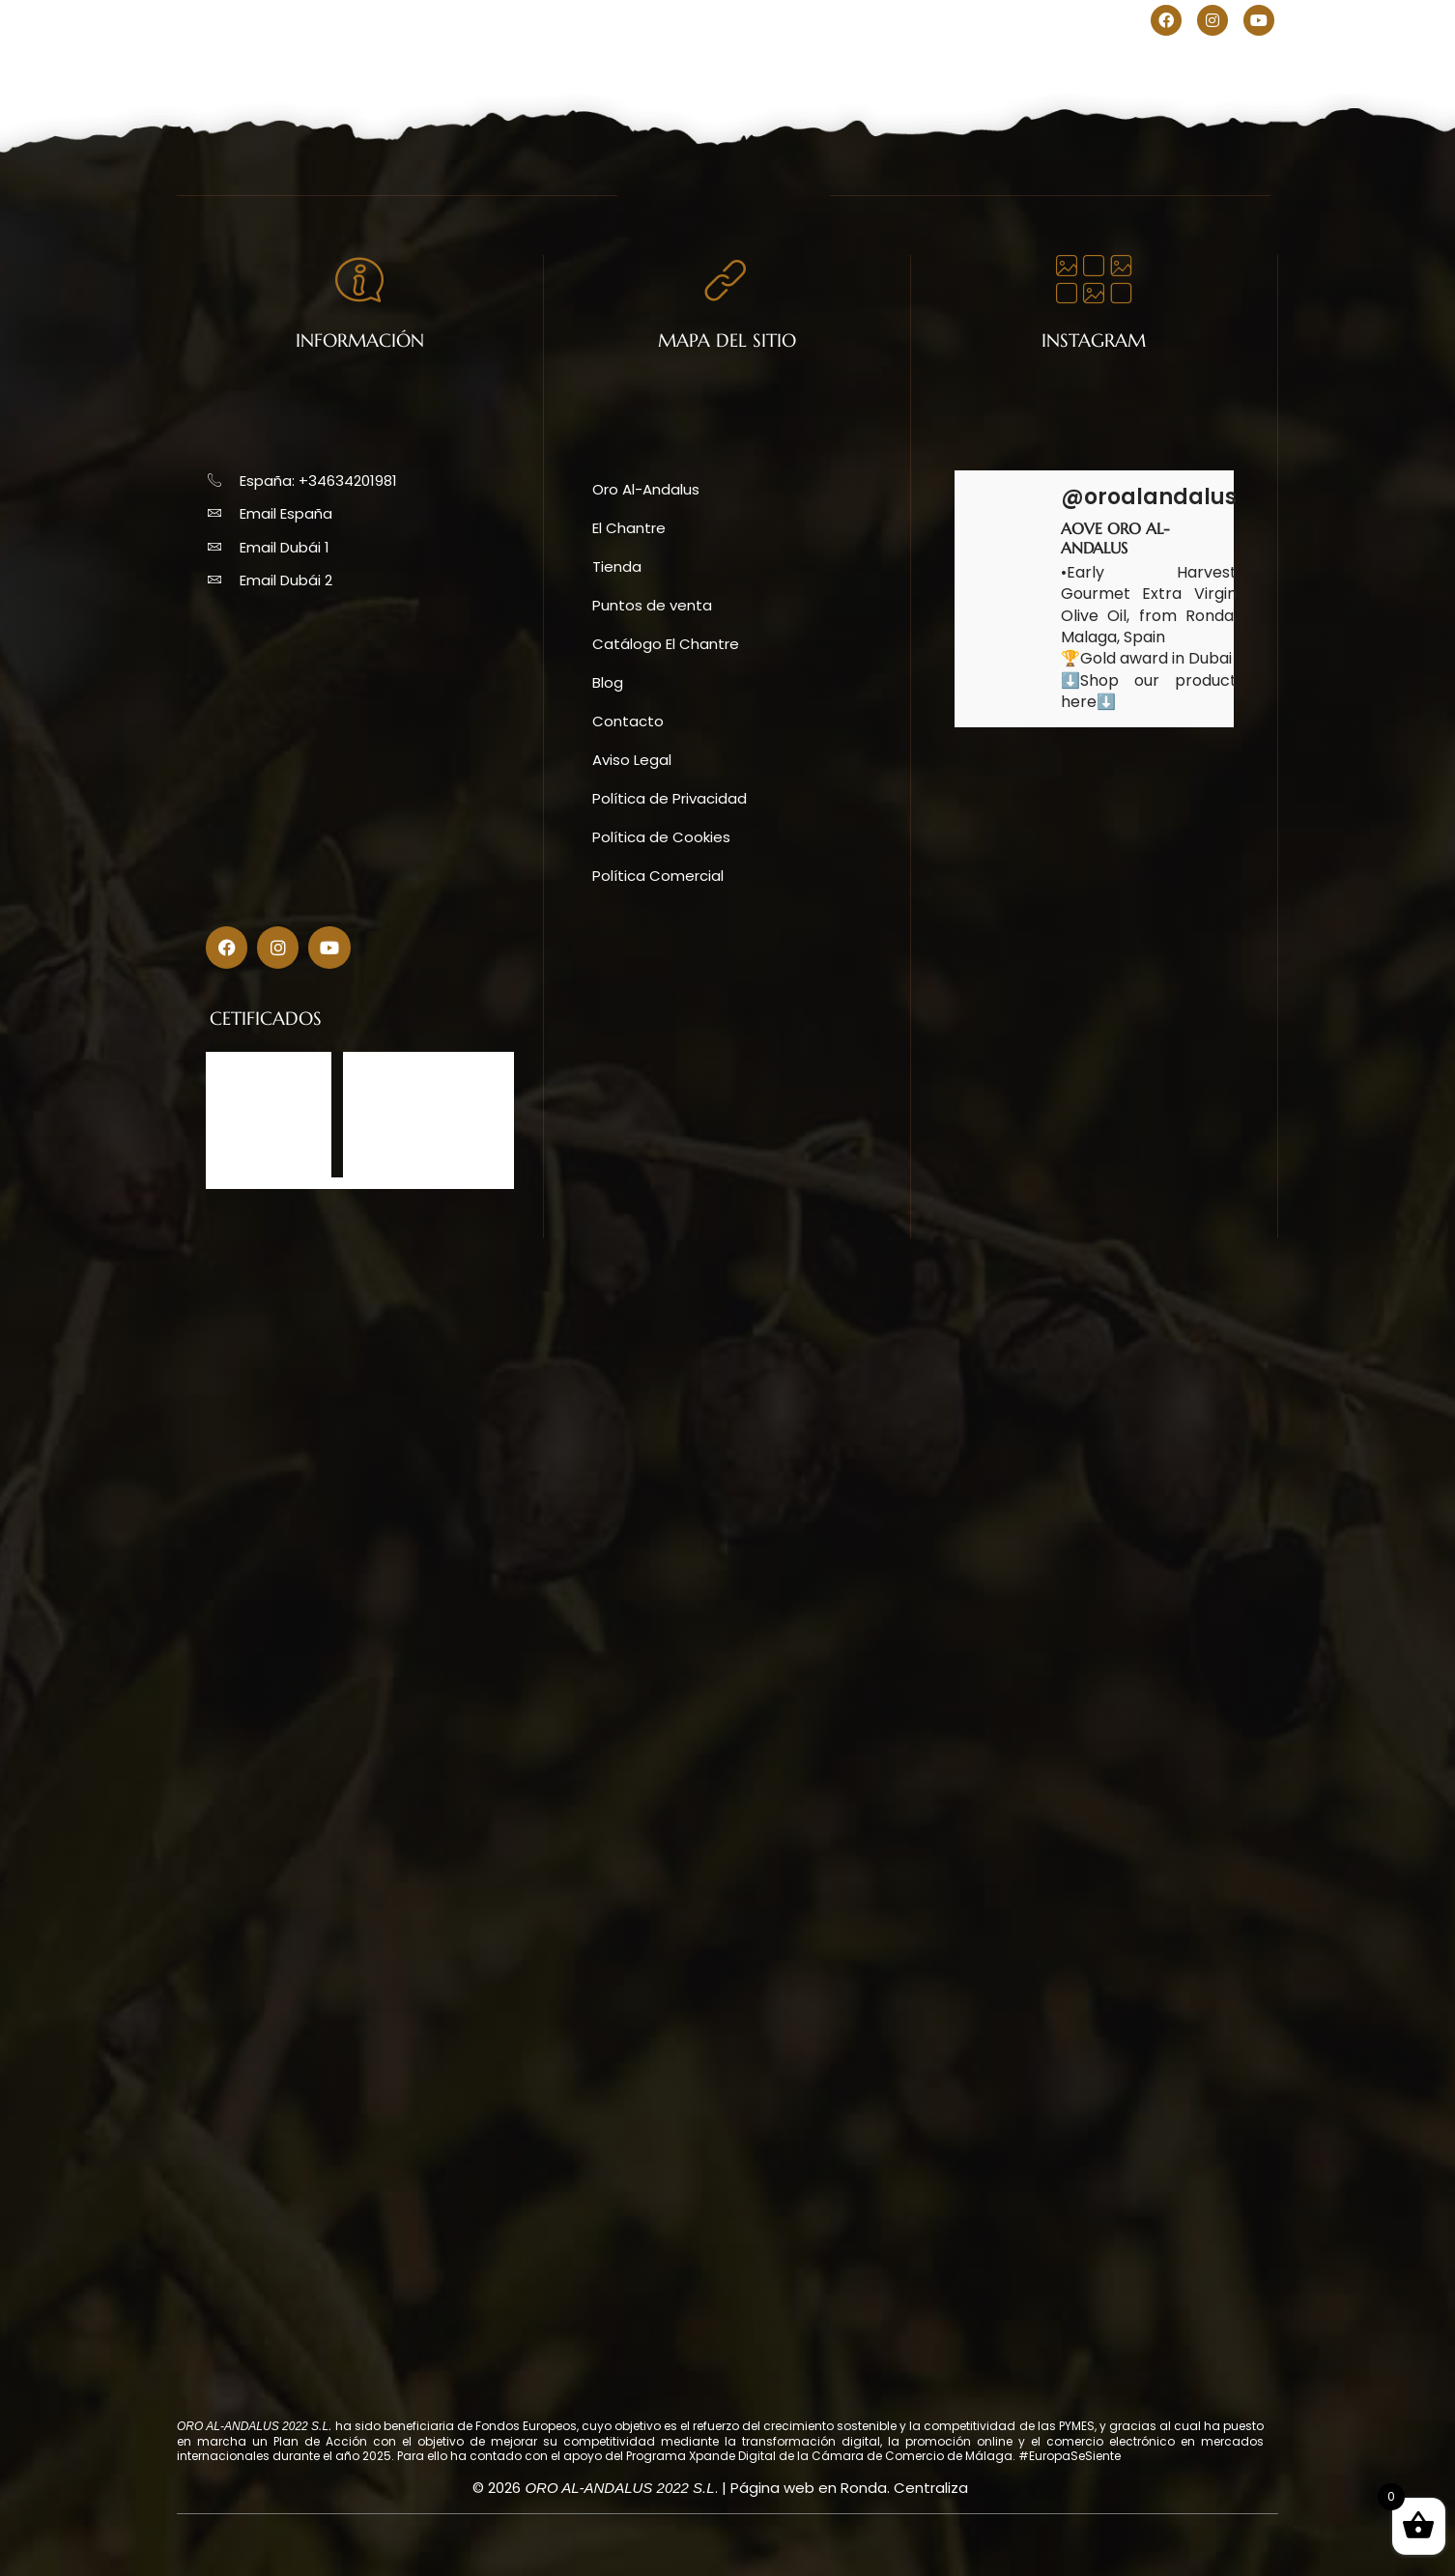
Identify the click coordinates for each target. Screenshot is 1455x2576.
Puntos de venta (783, 66)
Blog (898, 66)
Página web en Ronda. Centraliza (849, 2487)
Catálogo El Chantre (665, 644)
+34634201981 (307, 20)
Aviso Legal (631, 760)
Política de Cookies (661, 837)
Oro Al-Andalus (422, 66)
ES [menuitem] (1106, 22)
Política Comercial (658, 875)
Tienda (660, 66)
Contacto (989, 66)
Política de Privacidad (669, 798)
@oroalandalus (1149, 497)
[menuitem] (1106, 22)
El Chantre (558, 66)
